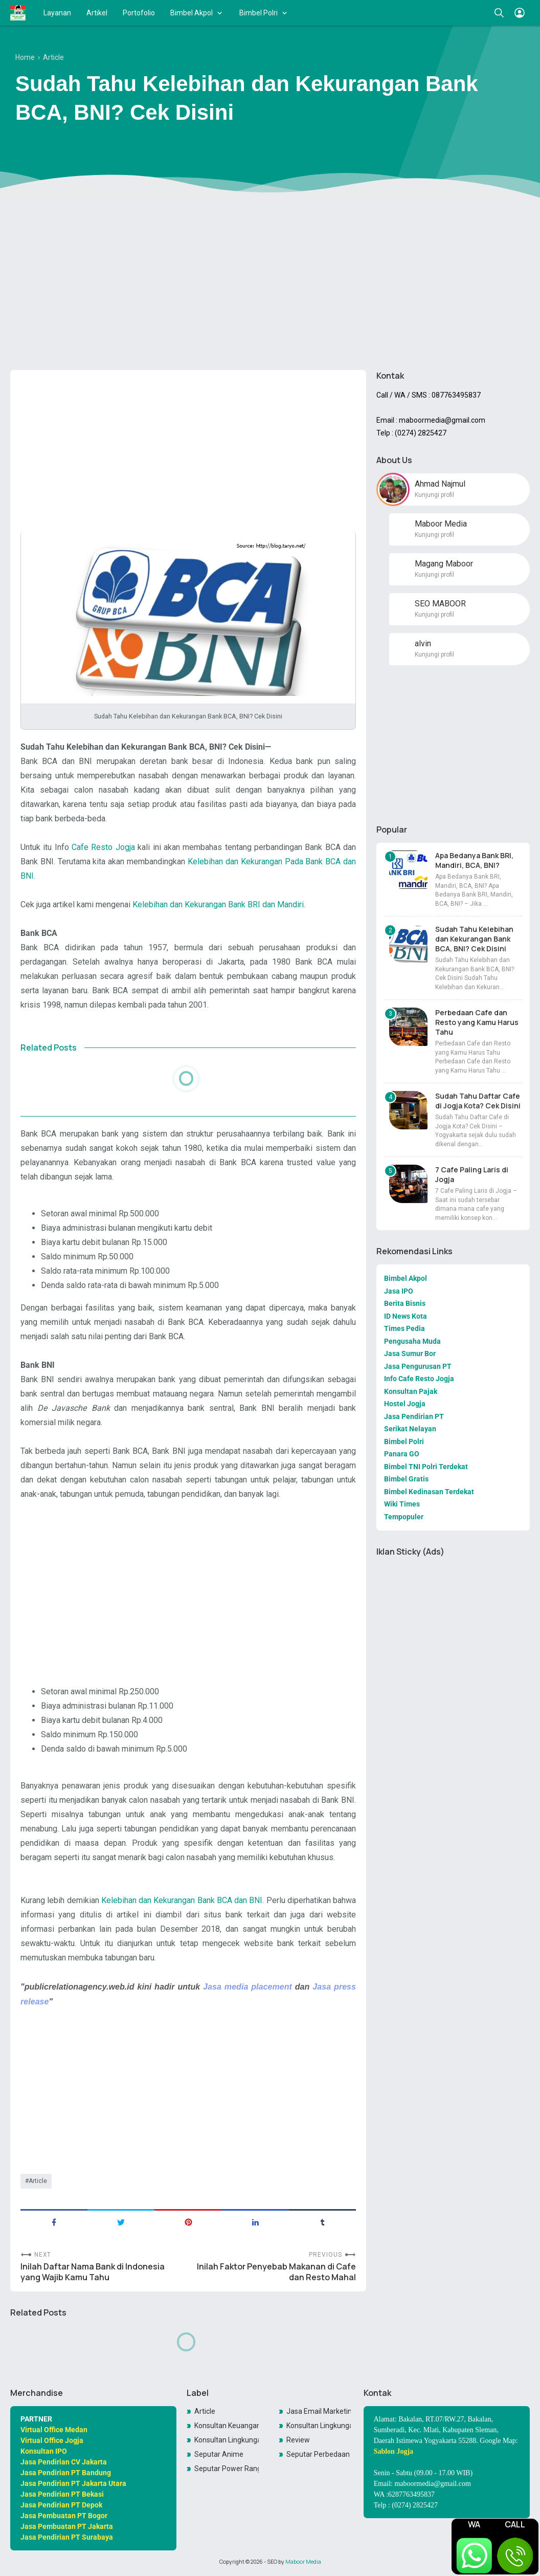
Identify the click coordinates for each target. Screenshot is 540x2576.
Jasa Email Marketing (318, 2411)
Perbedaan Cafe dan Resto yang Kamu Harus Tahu (477, 1022)
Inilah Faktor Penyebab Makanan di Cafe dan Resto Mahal (276, 2272)
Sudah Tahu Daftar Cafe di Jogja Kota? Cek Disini (478, 1100)
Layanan (57, 13)
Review (298, 2440)
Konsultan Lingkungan (318, 2425)
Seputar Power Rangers (226, 2468)
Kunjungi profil (434, 494)
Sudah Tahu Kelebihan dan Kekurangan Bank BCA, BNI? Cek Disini (474, 938)
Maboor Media (303, 2561)
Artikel (96, 13)
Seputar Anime (218, 2454)
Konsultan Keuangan (226, 2425)
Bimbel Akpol (191, 13)
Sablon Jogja (393, 2451)
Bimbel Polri (258, 13)
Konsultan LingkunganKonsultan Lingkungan (226, 2440)
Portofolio (139, 13)
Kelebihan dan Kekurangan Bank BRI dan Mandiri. (219, 904)
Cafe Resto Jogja (103, 847)
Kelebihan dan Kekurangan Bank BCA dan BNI (182, 1900)
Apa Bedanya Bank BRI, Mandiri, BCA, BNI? (474, 860)
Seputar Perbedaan (318, 2454)
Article (38, 2181)
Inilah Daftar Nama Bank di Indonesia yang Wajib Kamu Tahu (92, 2272)
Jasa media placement (247, 1986)
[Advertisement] (270, 283)
